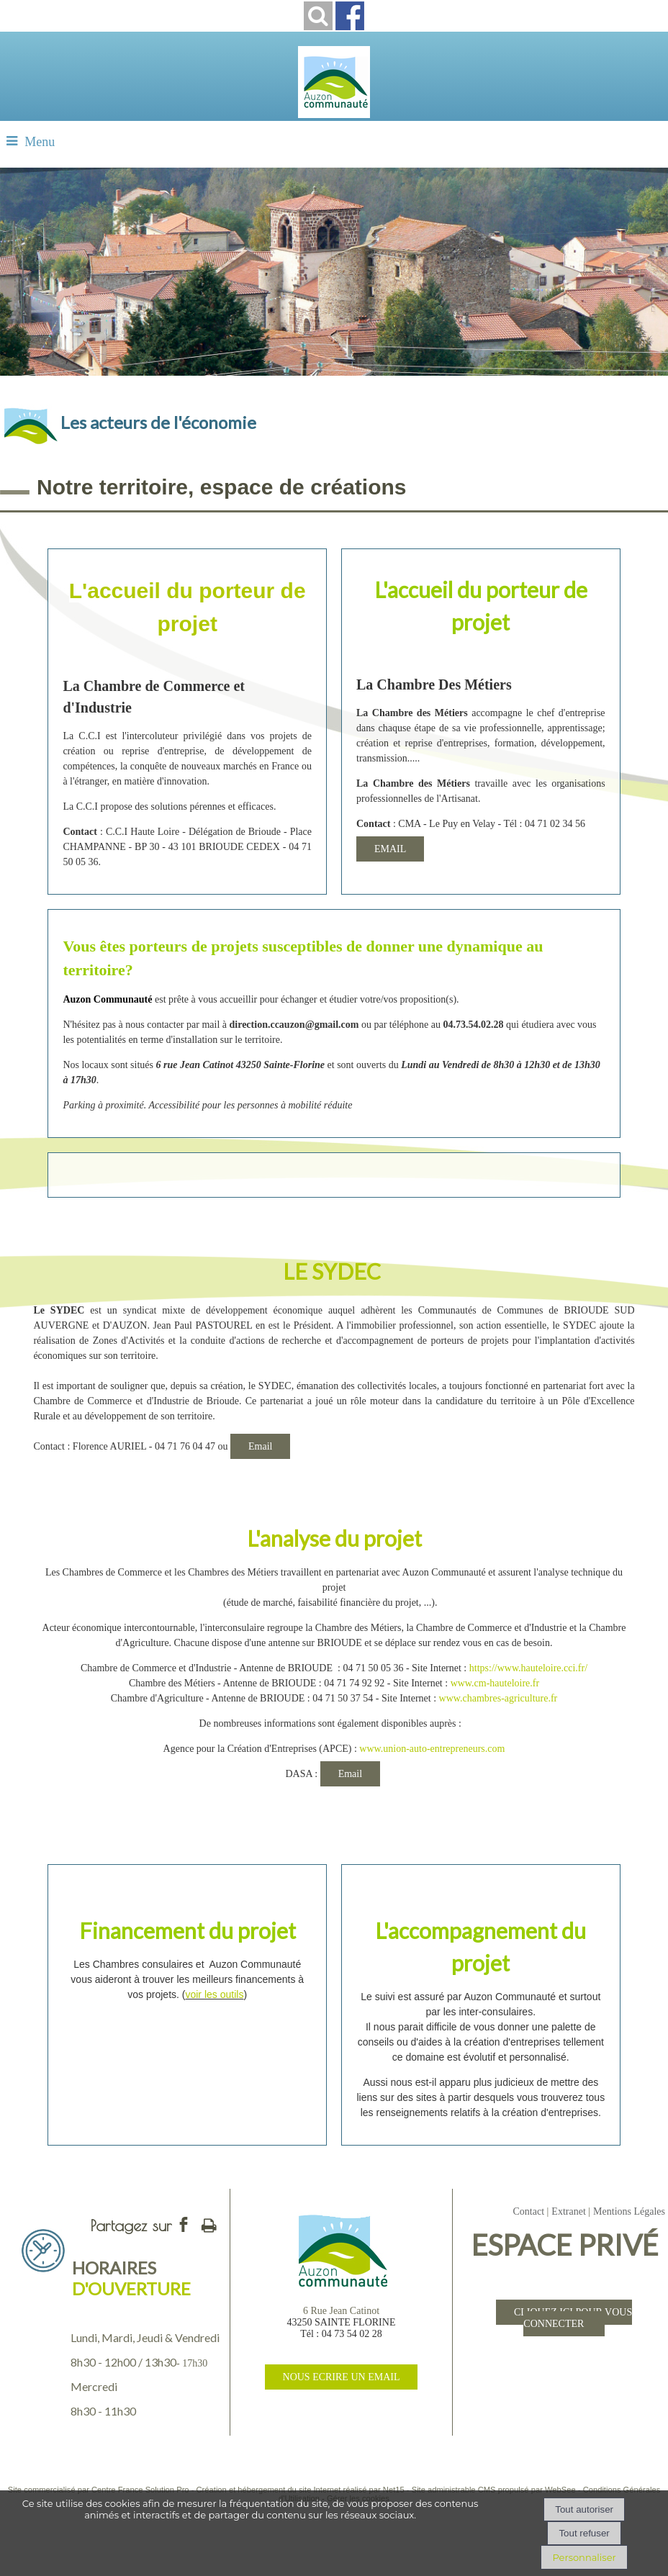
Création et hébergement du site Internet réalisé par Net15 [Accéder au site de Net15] (301, 2489)
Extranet (568, 2211)
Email (260, 1446)
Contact (528, 2211)
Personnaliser (583, 2557)
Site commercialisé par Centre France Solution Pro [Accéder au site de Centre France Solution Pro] (98, 2489)
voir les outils (214, 1994)
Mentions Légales (629, 2211)
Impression (208, 2222)
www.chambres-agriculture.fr (498, 1698)
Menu (39, 142)
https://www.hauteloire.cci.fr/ (528, 1668)
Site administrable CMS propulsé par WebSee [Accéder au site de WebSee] (494, 2489)
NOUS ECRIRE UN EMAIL (341, 2377)
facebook (183, 2224)
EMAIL (390, 849)
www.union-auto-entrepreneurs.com (432, 1748)
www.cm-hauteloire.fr (495, 1683)
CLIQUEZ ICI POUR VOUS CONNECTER (573, 2318)
